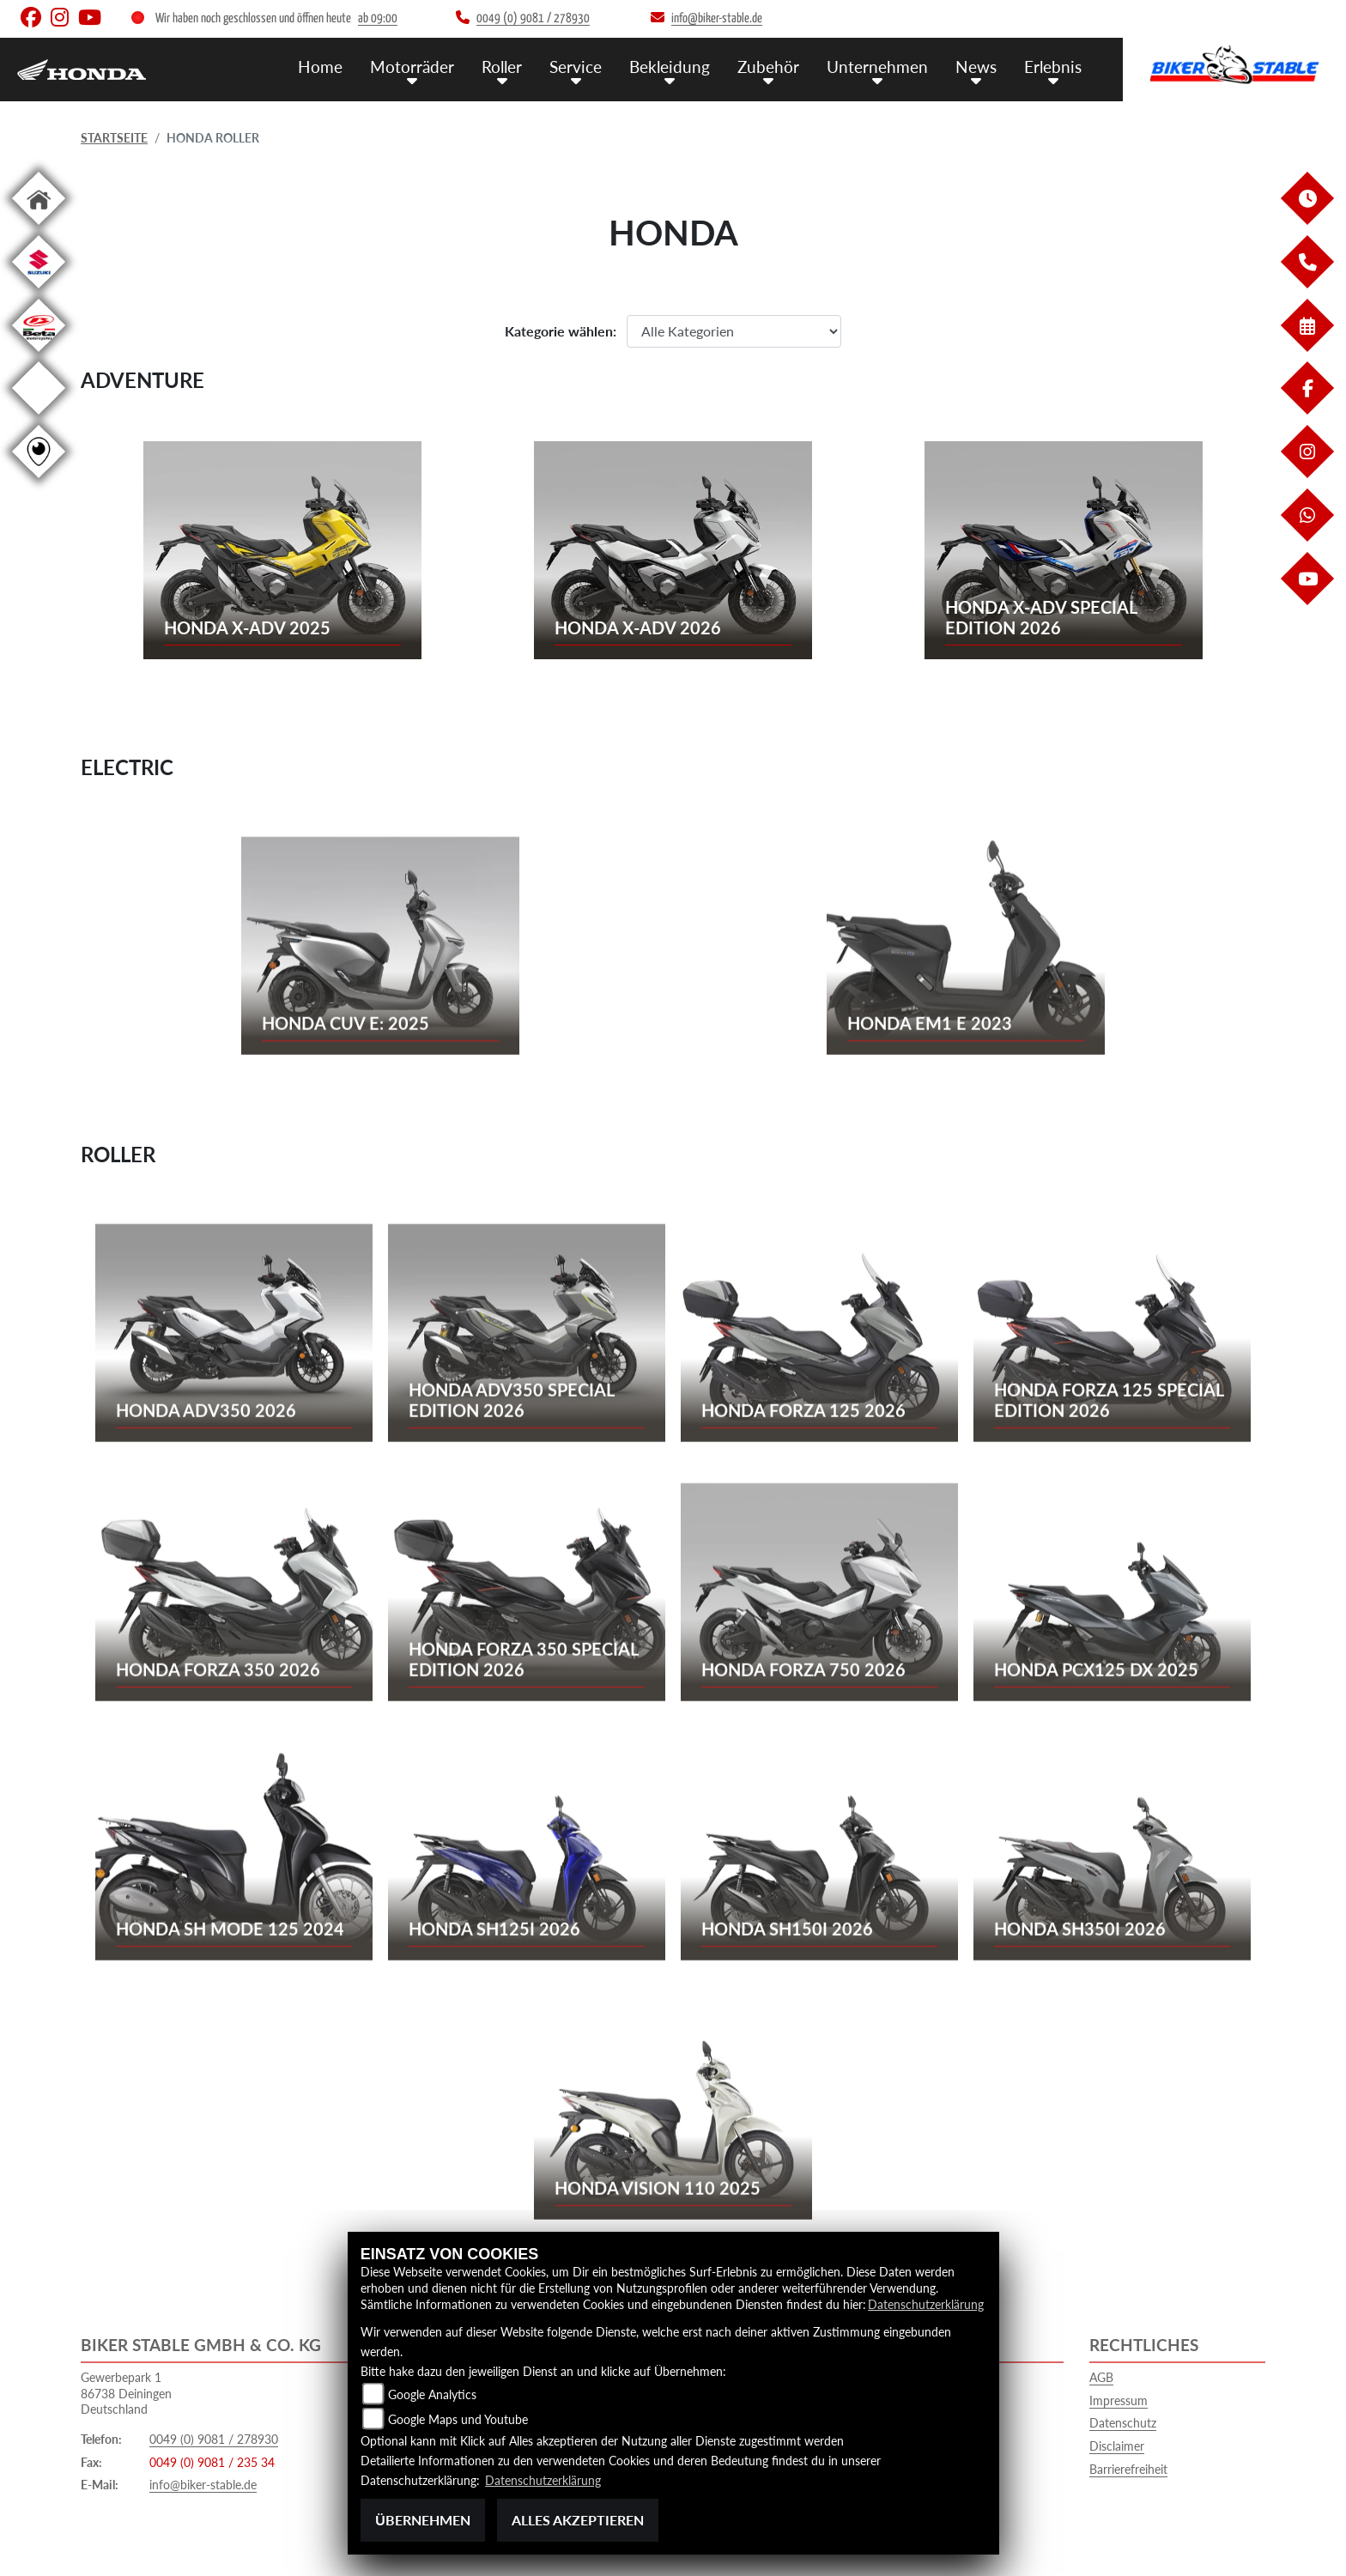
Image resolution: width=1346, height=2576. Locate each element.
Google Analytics (432, 2394)
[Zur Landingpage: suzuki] (39, 291)
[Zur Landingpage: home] (39, 228)
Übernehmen (422, 2520)
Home (320, 66)
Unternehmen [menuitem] (877, 66)
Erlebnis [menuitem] (1053, 66)
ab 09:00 (377, 18)
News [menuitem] (976, 66)
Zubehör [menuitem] (768, 66)
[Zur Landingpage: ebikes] (39, 417)
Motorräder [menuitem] (412, 66)
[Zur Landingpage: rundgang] (39, 481)
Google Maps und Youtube (458, 2419)
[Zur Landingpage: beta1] (39, 355)
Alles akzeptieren (578, 2520)
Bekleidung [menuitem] (669, 66)
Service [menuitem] (575, 66)
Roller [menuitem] (502, 66)
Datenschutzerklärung (926, 2304)
